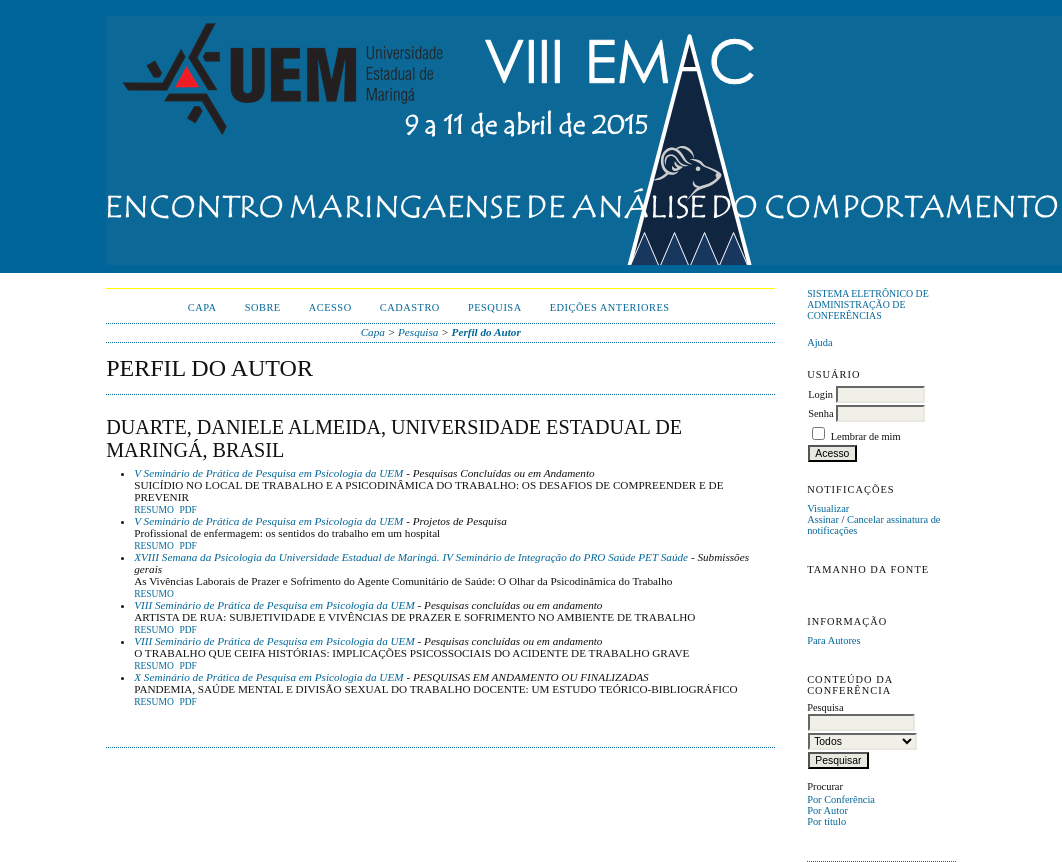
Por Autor (827, 810)
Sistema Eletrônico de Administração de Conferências (868, 304)
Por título (826, 821)
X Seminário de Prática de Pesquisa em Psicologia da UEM (268, 677)
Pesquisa (495, 307)
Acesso (330, 307)
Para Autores (833, 640)
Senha (820, 413)
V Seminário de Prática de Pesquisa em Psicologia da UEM (268, 473)
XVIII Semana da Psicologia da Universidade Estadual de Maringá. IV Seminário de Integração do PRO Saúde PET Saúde (411, 557)
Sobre (263, 307)
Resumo (154, 510)
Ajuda (819, 342)
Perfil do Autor (486, 332)
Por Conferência (841, 799)
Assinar (823, 519)
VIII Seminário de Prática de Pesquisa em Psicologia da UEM (274, 605)
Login (820, 394)
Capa (202, 307)
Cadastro (410, 307)
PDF (187, 510)
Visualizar (828, 508)
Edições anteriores (610, 307)
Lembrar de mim (866, 436)
